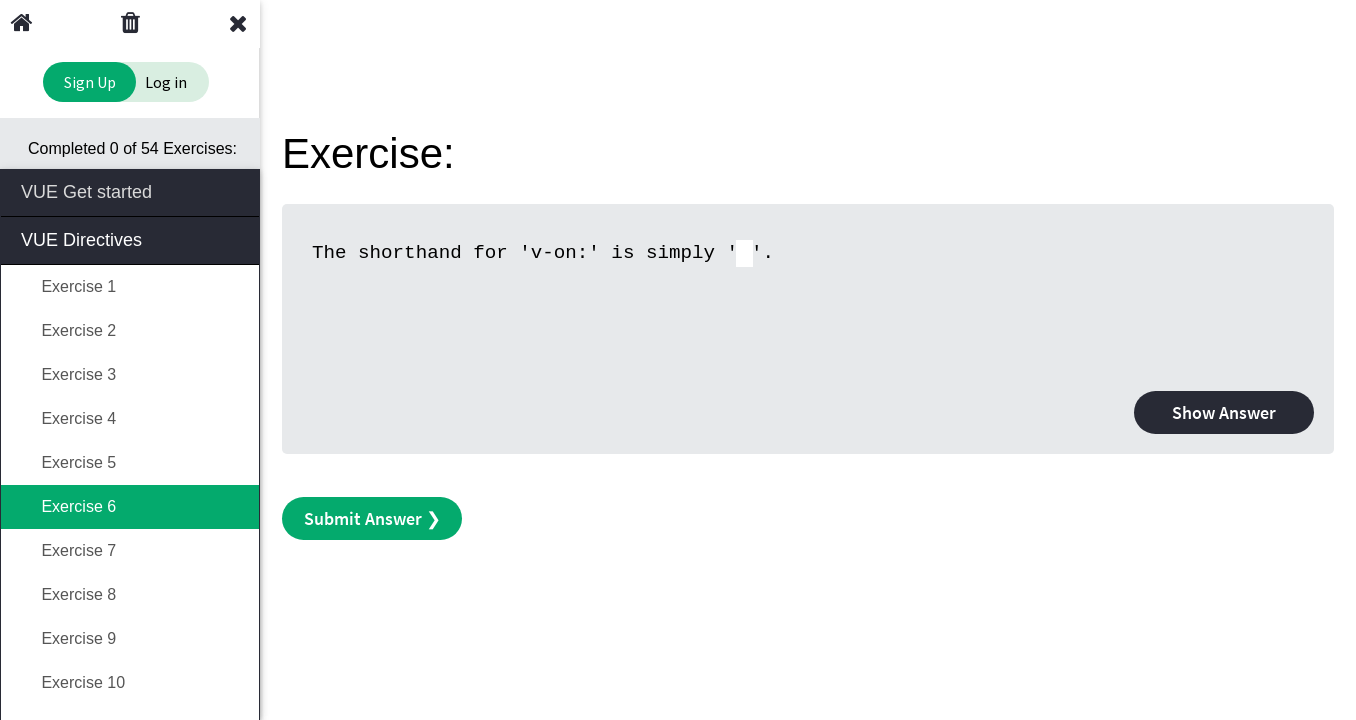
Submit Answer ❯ (372, 518)
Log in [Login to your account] (166, 82)
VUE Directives (131, 238)
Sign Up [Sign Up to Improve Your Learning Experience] (90, 82)
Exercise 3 (68, 374)
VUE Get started (131, 190)
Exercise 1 (68, 286)
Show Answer (1224, 412)
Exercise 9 (68, 638)
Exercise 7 (68, 550)
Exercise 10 (73, 682)
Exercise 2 (68, 330)
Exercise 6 (68, 506)
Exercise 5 (68, 462)
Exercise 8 (68, 594)
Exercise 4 (68, 418)
